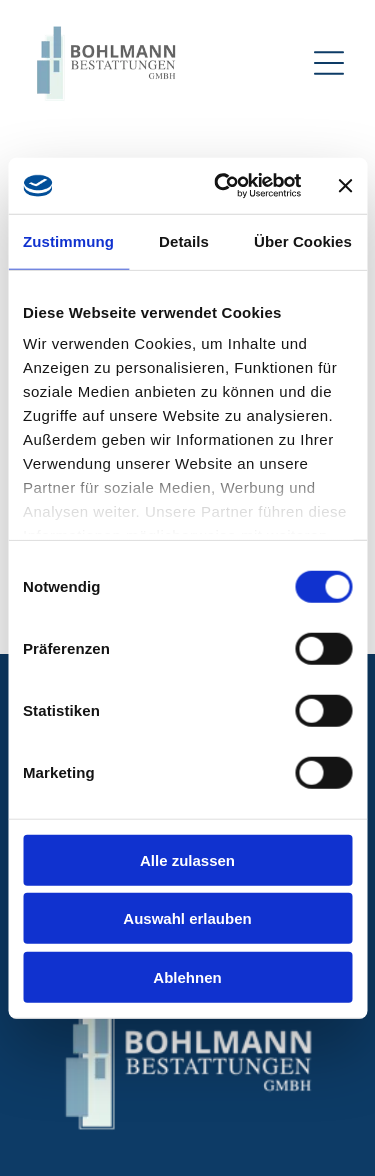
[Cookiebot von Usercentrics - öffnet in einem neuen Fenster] (223, 186)
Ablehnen (187, 976)
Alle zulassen (187, 859)
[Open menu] (329, 63)
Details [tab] (184, 240)
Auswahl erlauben (187, 918)
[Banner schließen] (345, 186)
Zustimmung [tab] (68, 240)
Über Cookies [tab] (303, 240)
